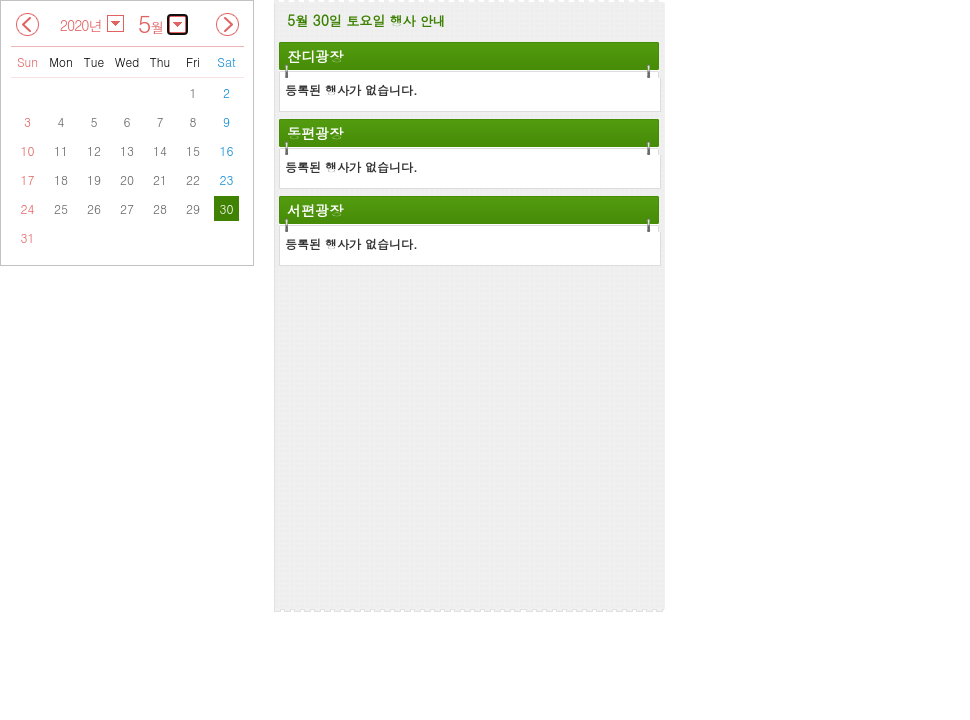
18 (61, 179)
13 (127, 150)
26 (94, 208)
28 (160, 208)
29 (193, 208)
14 (160, 150)
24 (28, 208)
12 (94, 150)
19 (94, 179)
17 (28, 179)
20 (127, 179)
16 (227, 150)
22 (193, 179)
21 (160, 179)
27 (127, 208)
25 (61, 208)
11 (61, 150)
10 (28, 150)
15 (193, 150)
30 (227, 208)
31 (28, 237)
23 (227, 179)
